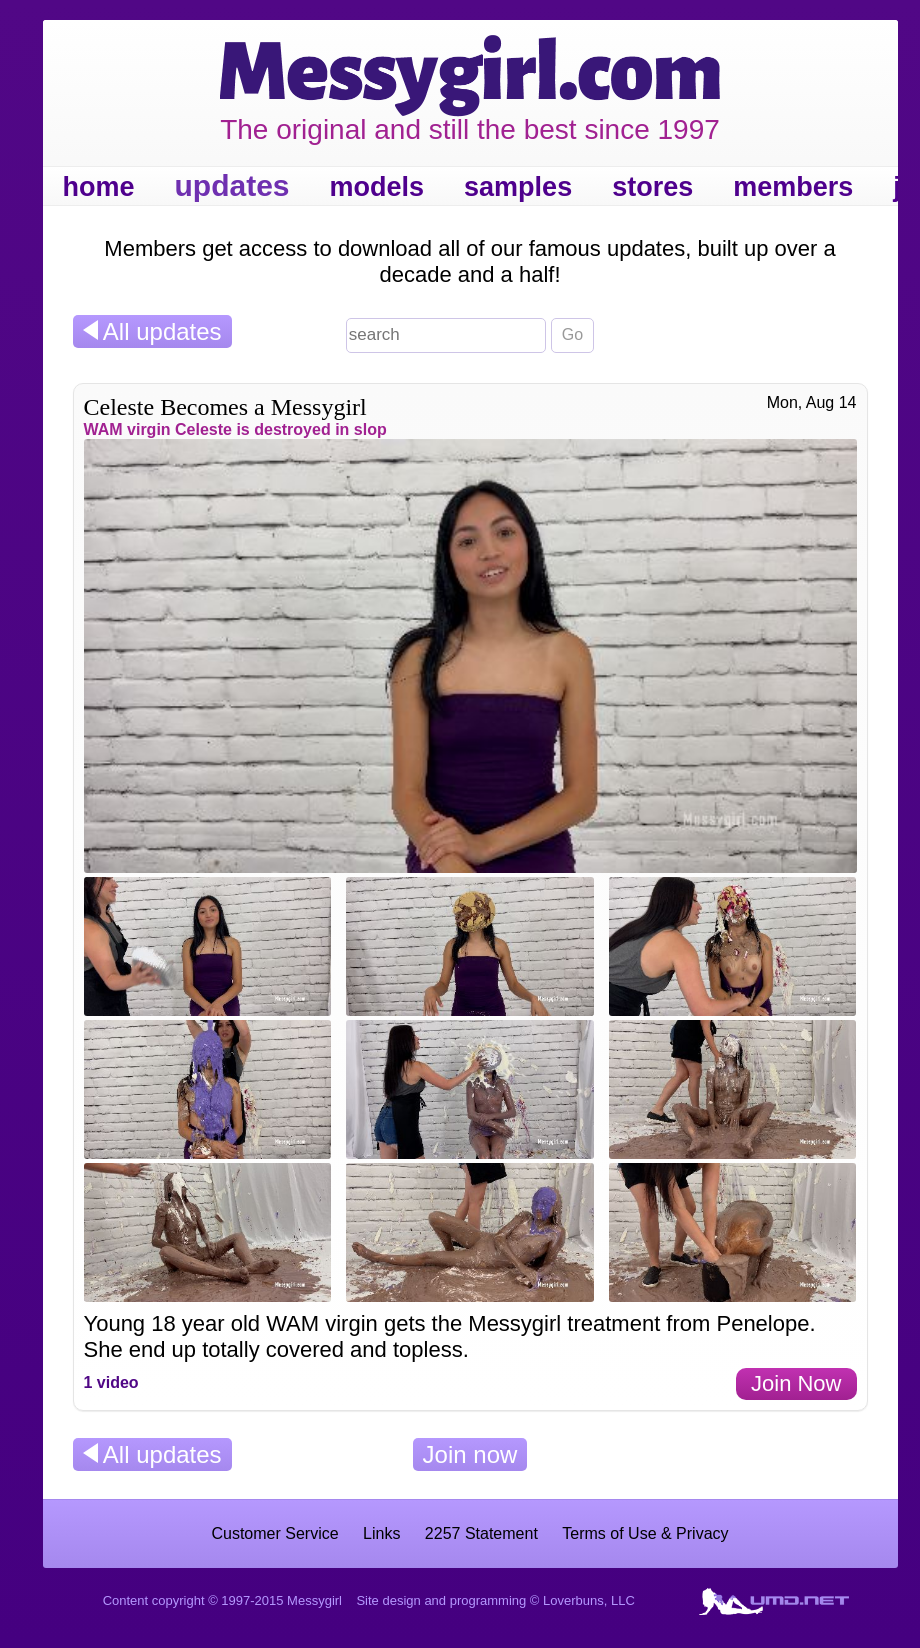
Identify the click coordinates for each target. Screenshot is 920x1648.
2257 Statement (481, 1533)
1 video (111, 1382)
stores (652, 187)
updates (232, 185)
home (99, 187)
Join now (470, 1454)
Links (381, 1533)
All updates (152, 331)
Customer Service (274, 1533)
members (793, 187)
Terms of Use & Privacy (645, 1533)
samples (518, 187)
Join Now (796, 1383)
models (377, 187)
